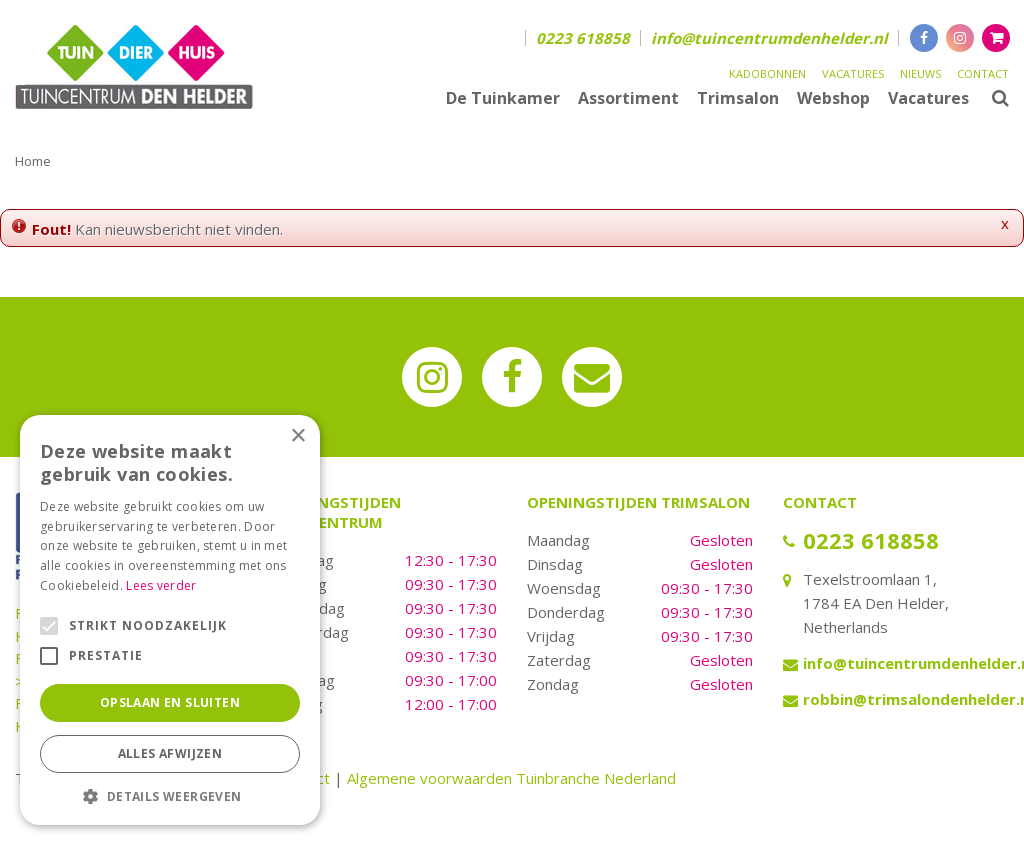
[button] (170, 795)
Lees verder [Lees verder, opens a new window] (161, 585)
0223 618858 (583, 38)
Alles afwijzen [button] (170, 753)
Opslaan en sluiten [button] (170, 702)
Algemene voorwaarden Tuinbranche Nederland (511, 778)
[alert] (170, 620)
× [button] (297, 436)
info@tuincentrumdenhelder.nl (769, 38)
